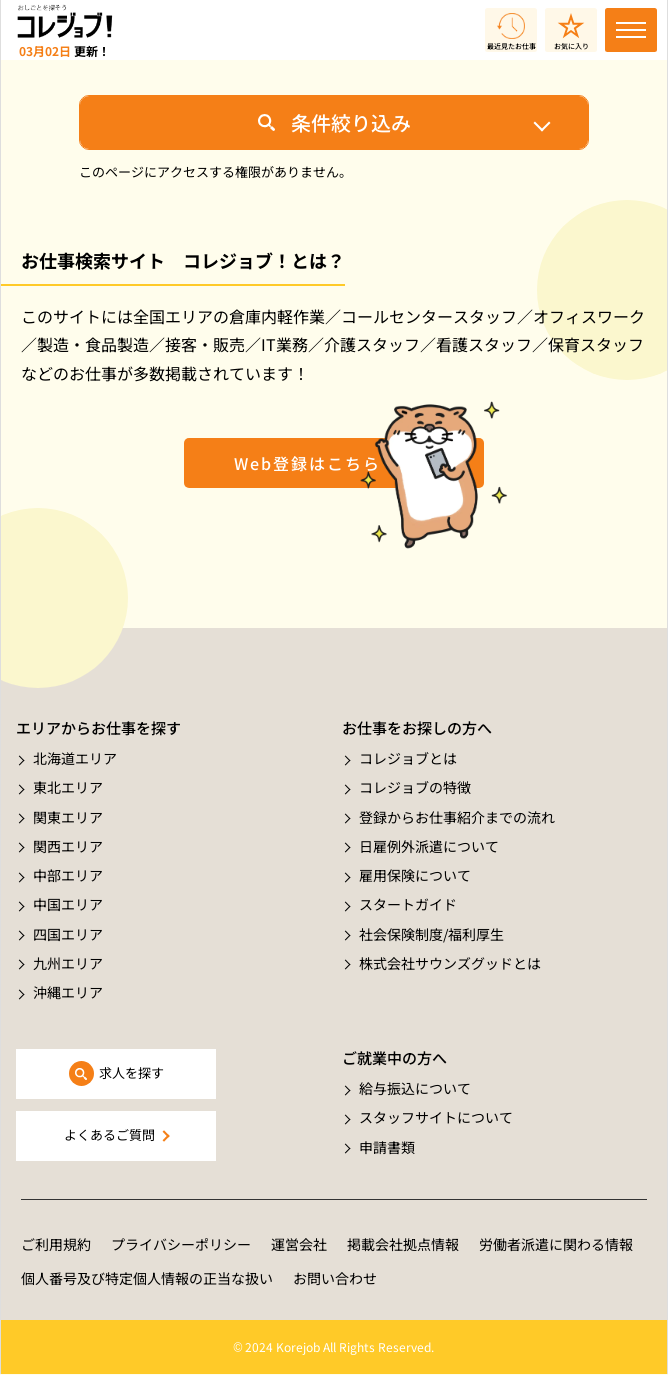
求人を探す (131, 1072)
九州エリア (68, 963)
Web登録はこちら (307, 463)
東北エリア (68, 787)
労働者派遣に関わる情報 (556, 1244)
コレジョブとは (408, 758)
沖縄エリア (68, 992)
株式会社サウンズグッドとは (450, 963)
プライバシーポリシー (181, 1244)
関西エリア (68, 846)
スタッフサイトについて (436, 1117)
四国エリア (68, 934)
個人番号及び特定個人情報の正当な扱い (147, 1278)
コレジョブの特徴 (415, 787)
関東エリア (68, 817)
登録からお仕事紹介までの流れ (457, 817)
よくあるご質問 (109, 1134)
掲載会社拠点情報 (403, 1244)
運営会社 (299, 1244)
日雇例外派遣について (429, 846)
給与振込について (415, 1088)
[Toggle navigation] (631, 30)
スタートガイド (408, 904)
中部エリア (68, 875)
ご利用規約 (56, 1244)
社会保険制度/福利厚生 (431, 934)
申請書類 (387, 1147)
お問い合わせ (335, 1278)
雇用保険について (415, 875)
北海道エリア (75, 758)
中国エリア (68, 904)
